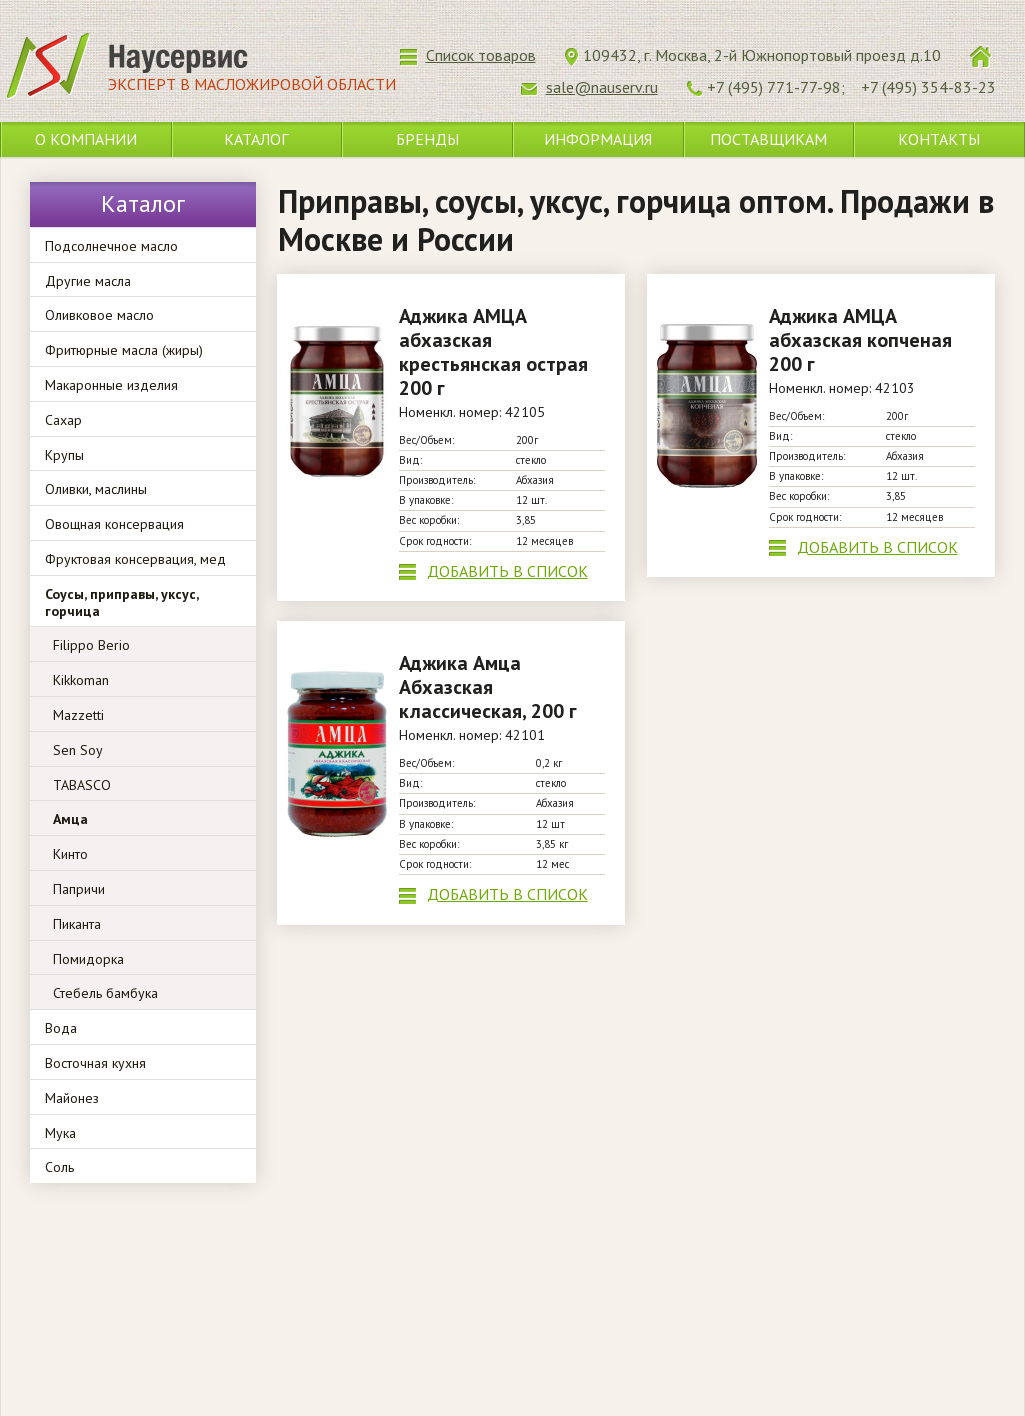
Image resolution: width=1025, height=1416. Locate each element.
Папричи (79, 889)
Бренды (427, 139)
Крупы (64, 455)
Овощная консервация (114, 524)
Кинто (70, 854)
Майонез (72, 1098)
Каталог (256, 139)
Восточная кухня (95, 1063)
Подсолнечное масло (111, 246)
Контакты (939, 139)
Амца (70, 819)
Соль (59, 1167)
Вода (61, 1028)
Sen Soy (78, 750)
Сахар (63, 420)
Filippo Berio (91, 645)
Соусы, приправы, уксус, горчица (121, 602)
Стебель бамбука (105, 993)
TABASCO (82, 785)
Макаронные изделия (111, 385)
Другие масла (88, 281)
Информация (598, 139)
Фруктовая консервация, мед (135, 559)
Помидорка (88, 959)
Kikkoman (81, 680)
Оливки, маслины (96, 489)
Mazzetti (78, 715)
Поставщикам (768, 139)
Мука (60, 1133)
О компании (86, 139)
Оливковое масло (99, 315)
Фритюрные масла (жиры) (124, 350)
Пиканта (77, 924)
